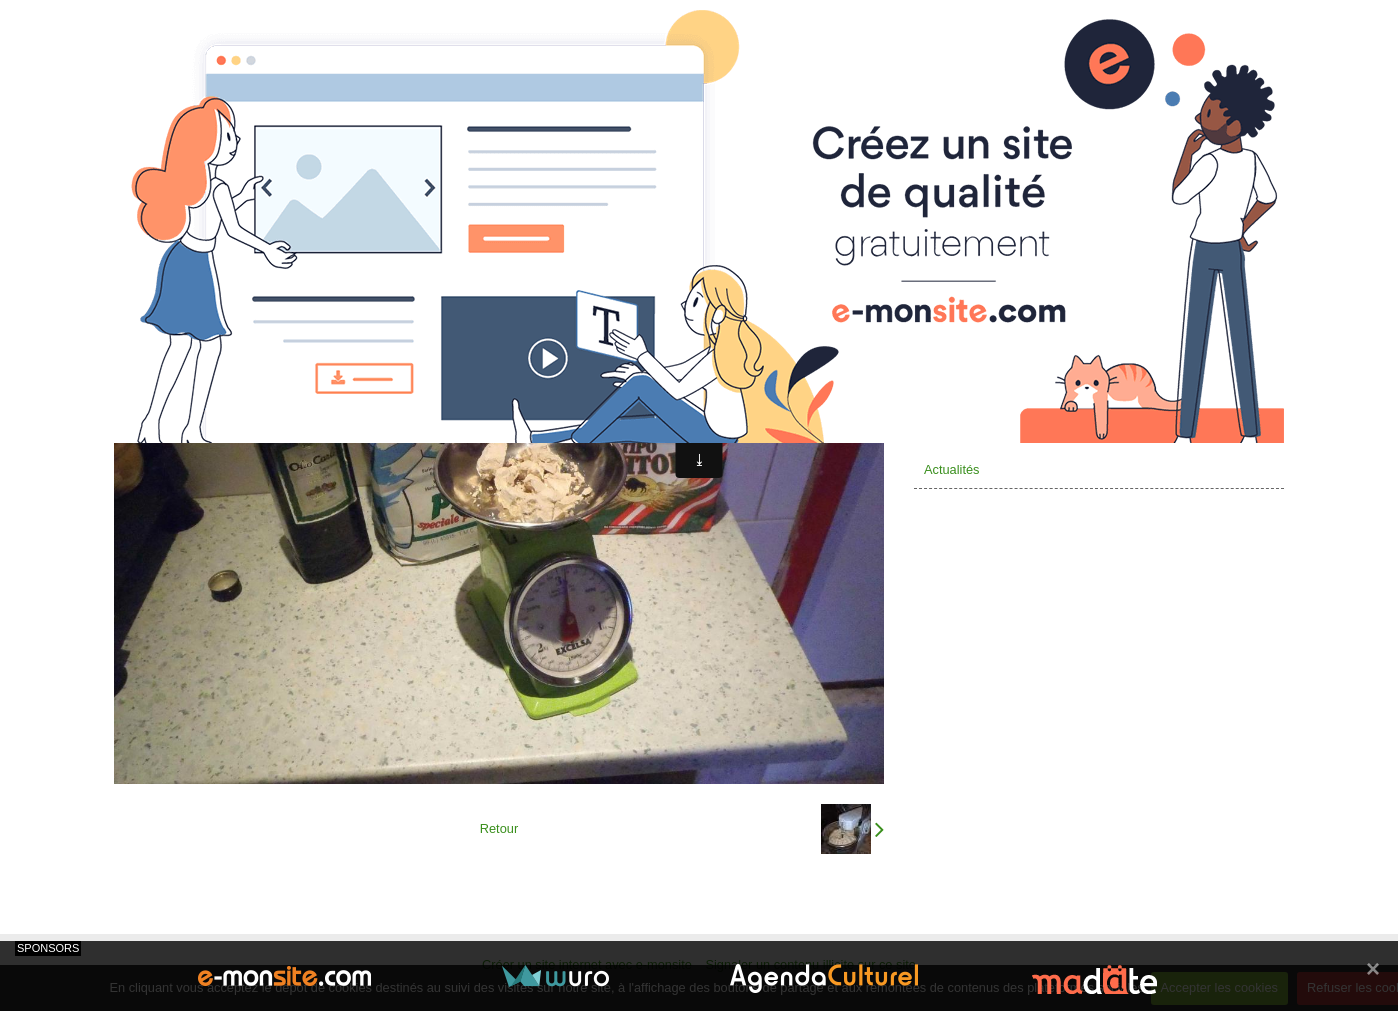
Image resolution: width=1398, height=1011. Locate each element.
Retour (499, 828)
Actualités (951, 469)
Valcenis (947, 349)
